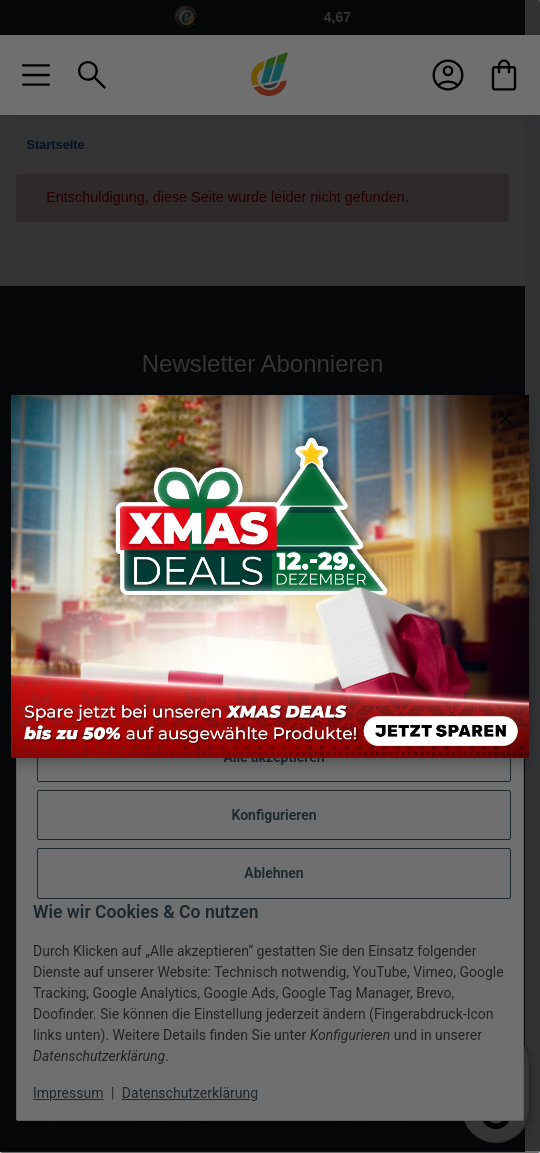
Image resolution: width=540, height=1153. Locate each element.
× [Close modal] (506, 418)
